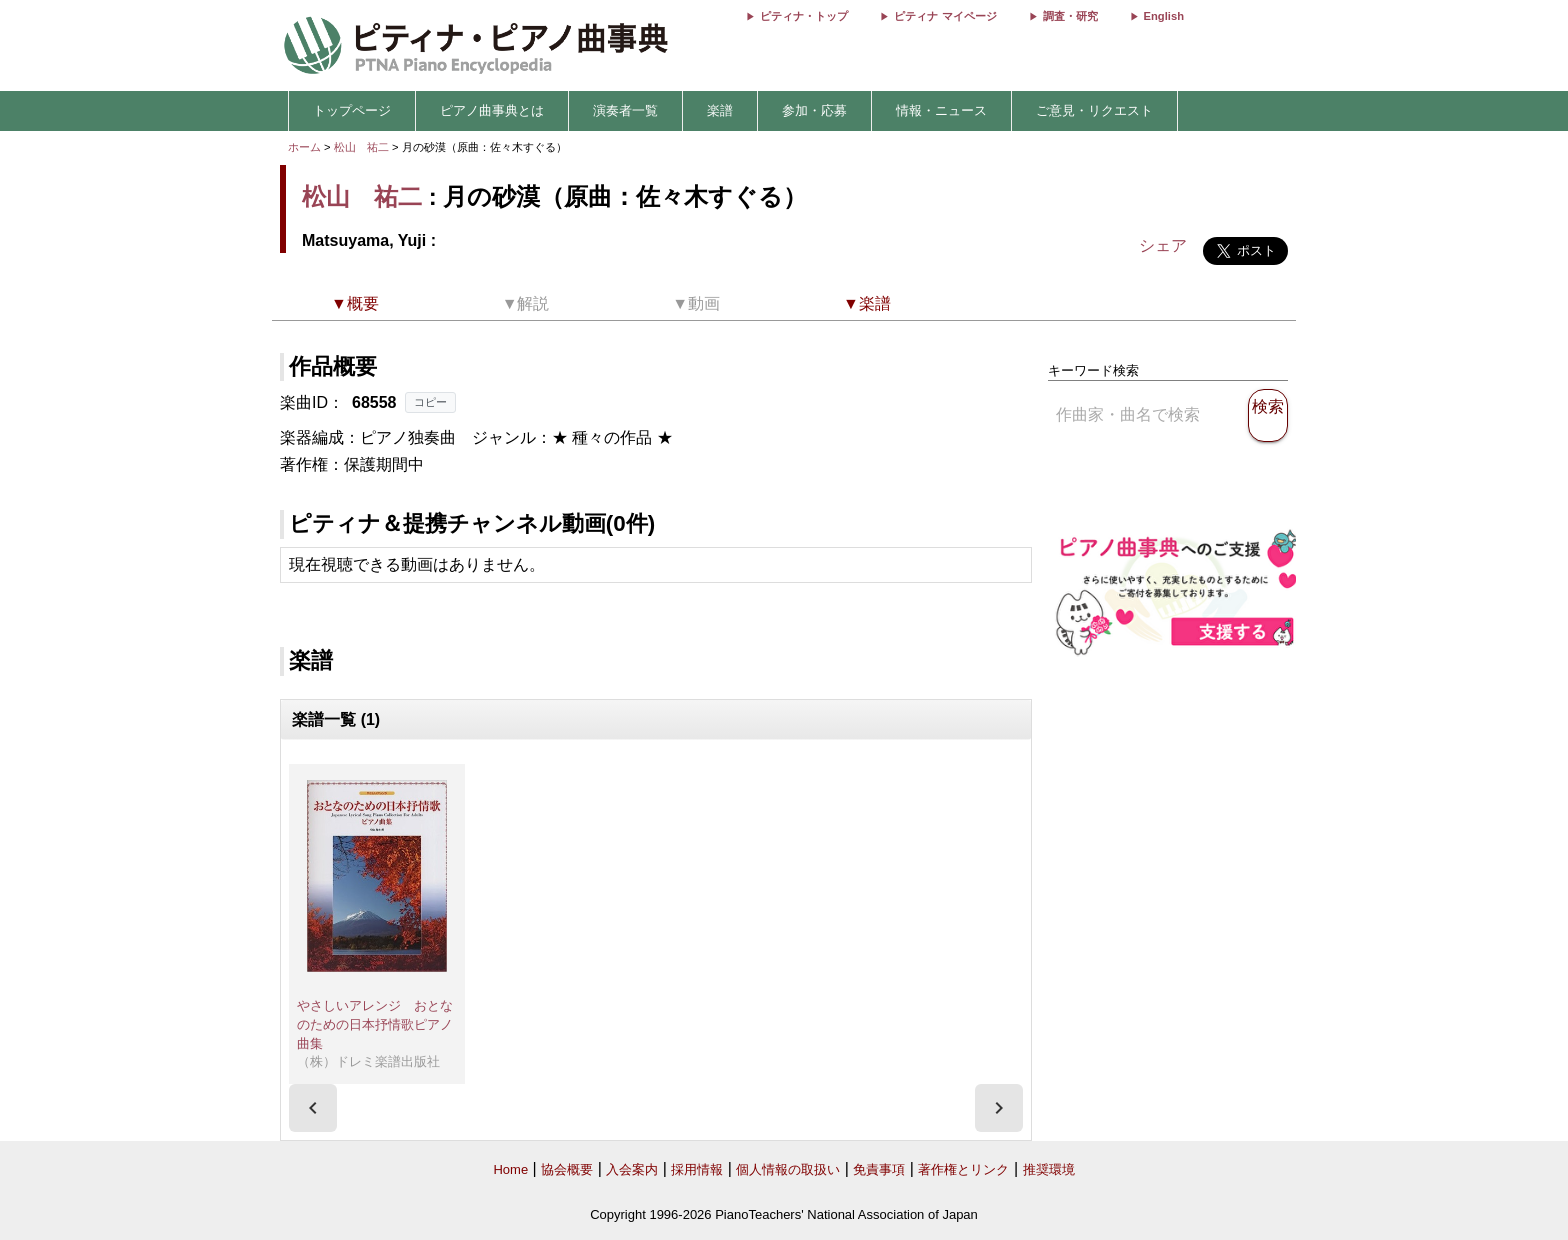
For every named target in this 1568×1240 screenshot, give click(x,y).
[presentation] (313, 1108)
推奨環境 (1049, 1169)
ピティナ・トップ (804, 16)
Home (510, 1169)
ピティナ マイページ (945, 16)
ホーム (304, 147)
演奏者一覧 (625, 110)
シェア (1163, 245)
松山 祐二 (361, 147)
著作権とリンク (963, 1169)
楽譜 (720, 110)
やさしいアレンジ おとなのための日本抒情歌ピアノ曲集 (375, 1024)
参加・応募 (814, 110)
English (1164, 16)
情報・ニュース (941, 110)
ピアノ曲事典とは (492, 110)
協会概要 (567, 1169)
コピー (430, 402)
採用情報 (697, 1169)
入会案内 (632, 1169)
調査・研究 (1070, 16)
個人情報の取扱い (788, 1169)
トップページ (352, 110)
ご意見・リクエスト (1094, 110)
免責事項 (879, 1169)
